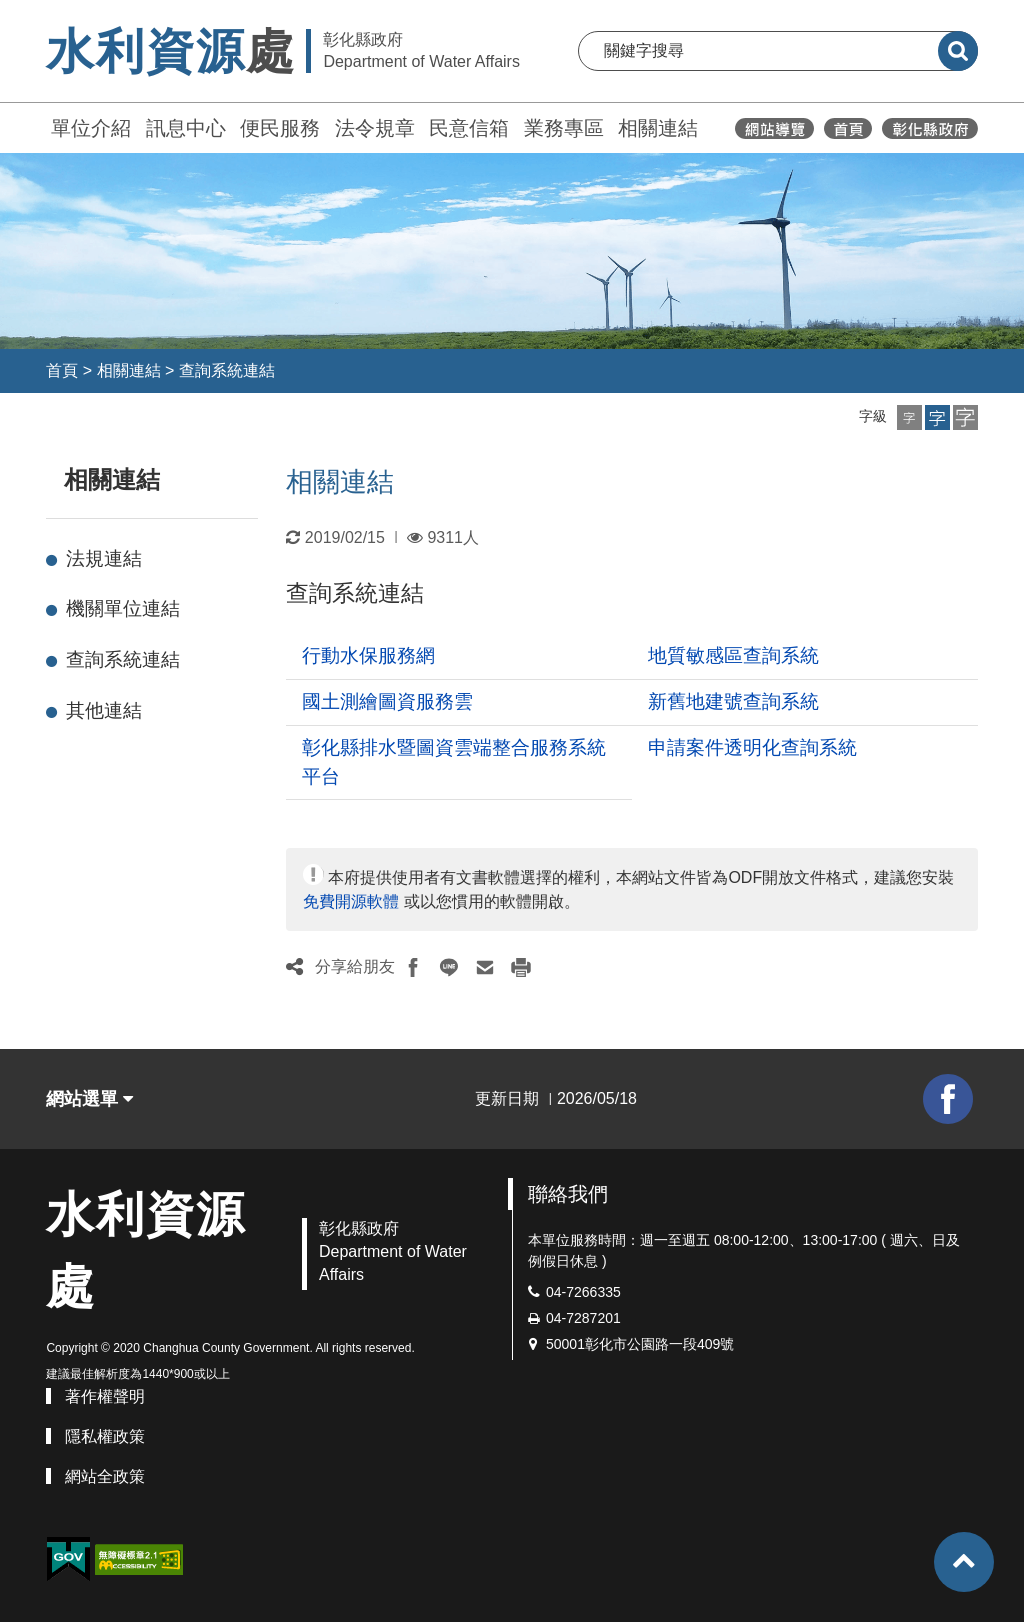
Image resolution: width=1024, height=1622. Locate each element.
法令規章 (375, 128)
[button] (909, 417)
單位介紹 (91, 128)
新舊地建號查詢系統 (733, 701)
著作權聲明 (105, 1396)
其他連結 (104, 710)
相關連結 (658, 128)
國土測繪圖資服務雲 (387, 701)
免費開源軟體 (351, 901)
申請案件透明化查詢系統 (752, 747)
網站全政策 (105, 1476)
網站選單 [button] (89, 1099)
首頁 (62, 370)
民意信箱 (469, 128)
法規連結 (104, 558)
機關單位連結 (123, 608)
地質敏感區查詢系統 (733, 655)
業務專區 (564, 128)
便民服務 (280, 128)
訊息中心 (186, 128)
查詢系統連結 (227, 370)
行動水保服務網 (368, 655)
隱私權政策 (105, 1436)
